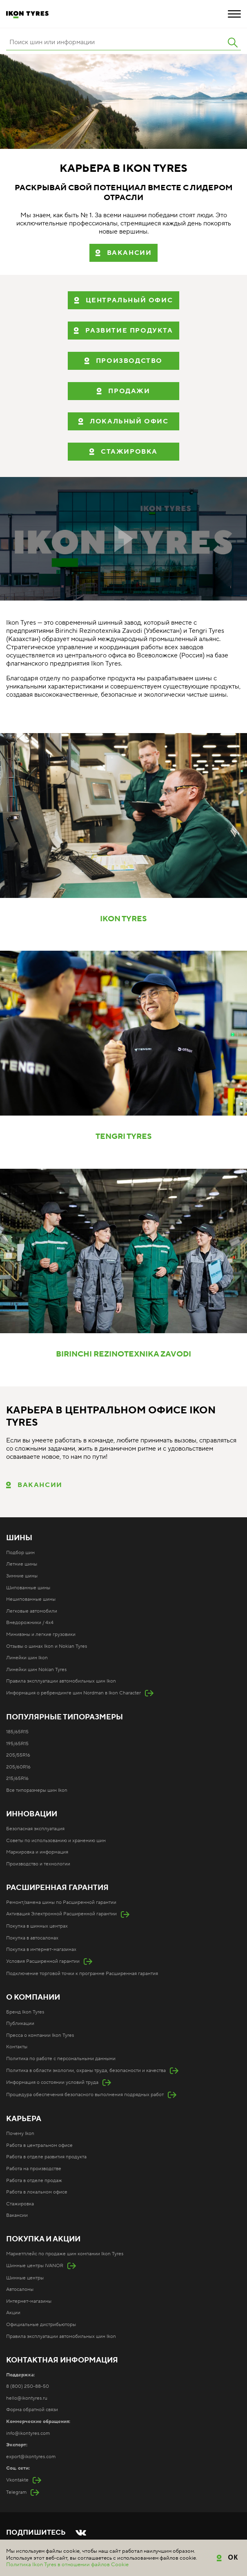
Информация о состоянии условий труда (52, 2082)
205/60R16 (18, 1767)
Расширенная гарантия (57, 1887)
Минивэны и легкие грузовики (41, 1634)
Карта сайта (19, 2557)
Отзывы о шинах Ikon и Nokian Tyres (46, 1646)
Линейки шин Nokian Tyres (36, 1670)
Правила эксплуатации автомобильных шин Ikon (61, 1681)
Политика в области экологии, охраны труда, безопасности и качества (86, 2071)
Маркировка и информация (37, 1852)
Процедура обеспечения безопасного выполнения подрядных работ (85, 2095)
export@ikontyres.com (31, 2457)
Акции (13, 2313)
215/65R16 (17, 1778)
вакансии (129, 253)
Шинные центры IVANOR (34, 2266)
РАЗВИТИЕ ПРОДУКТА (129, 330)
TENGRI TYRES (124, 1136)
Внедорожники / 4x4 (29, 1623)
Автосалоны (19, 2289)
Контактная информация (62, 2360)
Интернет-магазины (28, 2301)
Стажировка (20, 2204)
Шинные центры (25, 2278)
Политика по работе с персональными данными (61, 2059)
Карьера (23, 2119)
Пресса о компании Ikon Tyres (40, 2035)
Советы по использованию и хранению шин (56, 1841)
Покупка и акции (43, 2239)
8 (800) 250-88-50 (27, 2386)
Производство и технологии (38, 1864)
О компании (33, 1997)
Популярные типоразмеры (64, 1717)
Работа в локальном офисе (36, 2192)
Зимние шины (22, 1576)
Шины (19, 1538)
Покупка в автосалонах (32, 1938)
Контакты (16, 2047)
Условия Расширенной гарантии (43, 1961)
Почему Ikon (20, 2134)
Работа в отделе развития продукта (46, 2157)
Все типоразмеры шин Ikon (36, 1790)
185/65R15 (17, 1732)
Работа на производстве (33, 2169)
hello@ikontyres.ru (26, 2398)
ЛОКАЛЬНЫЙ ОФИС (129, 421)
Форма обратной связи (32, 2410)
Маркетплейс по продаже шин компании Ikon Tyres (64, 2254)
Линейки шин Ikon (27, 1658)
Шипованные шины (28, 1588)
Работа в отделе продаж (34, 2181)
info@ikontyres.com (28, 2433)
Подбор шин (20, 1553)
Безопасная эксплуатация (35, 1829)
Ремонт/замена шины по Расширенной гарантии (61, 1902)
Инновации (31, 1814)
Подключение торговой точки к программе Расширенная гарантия (82, 1974)
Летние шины (21, 1564)
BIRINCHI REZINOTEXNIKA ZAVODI (123, 1354)
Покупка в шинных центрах (37, 1926)
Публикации (20, 2023)
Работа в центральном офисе (39, 2145)
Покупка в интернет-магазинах (41, 1949)
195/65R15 (17, 1744)
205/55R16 (18, 1755)
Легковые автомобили (31, 1611)
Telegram (16, 2492)
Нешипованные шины (31, 1599)
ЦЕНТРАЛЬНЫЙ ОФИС (129, 300)
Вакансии (40, 1485)
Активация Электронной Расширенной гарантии (61, 1914)
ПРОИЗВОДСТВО (129, 361)
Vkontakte (17, 2480)
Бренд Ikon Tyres (25, 2012)
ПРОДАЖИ (129, 391)
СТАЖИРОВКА (129, 452)
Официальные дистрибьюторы (41, 2325)
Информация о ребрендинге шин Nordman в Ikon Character (73, 1693)
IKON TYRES (123, 919)
